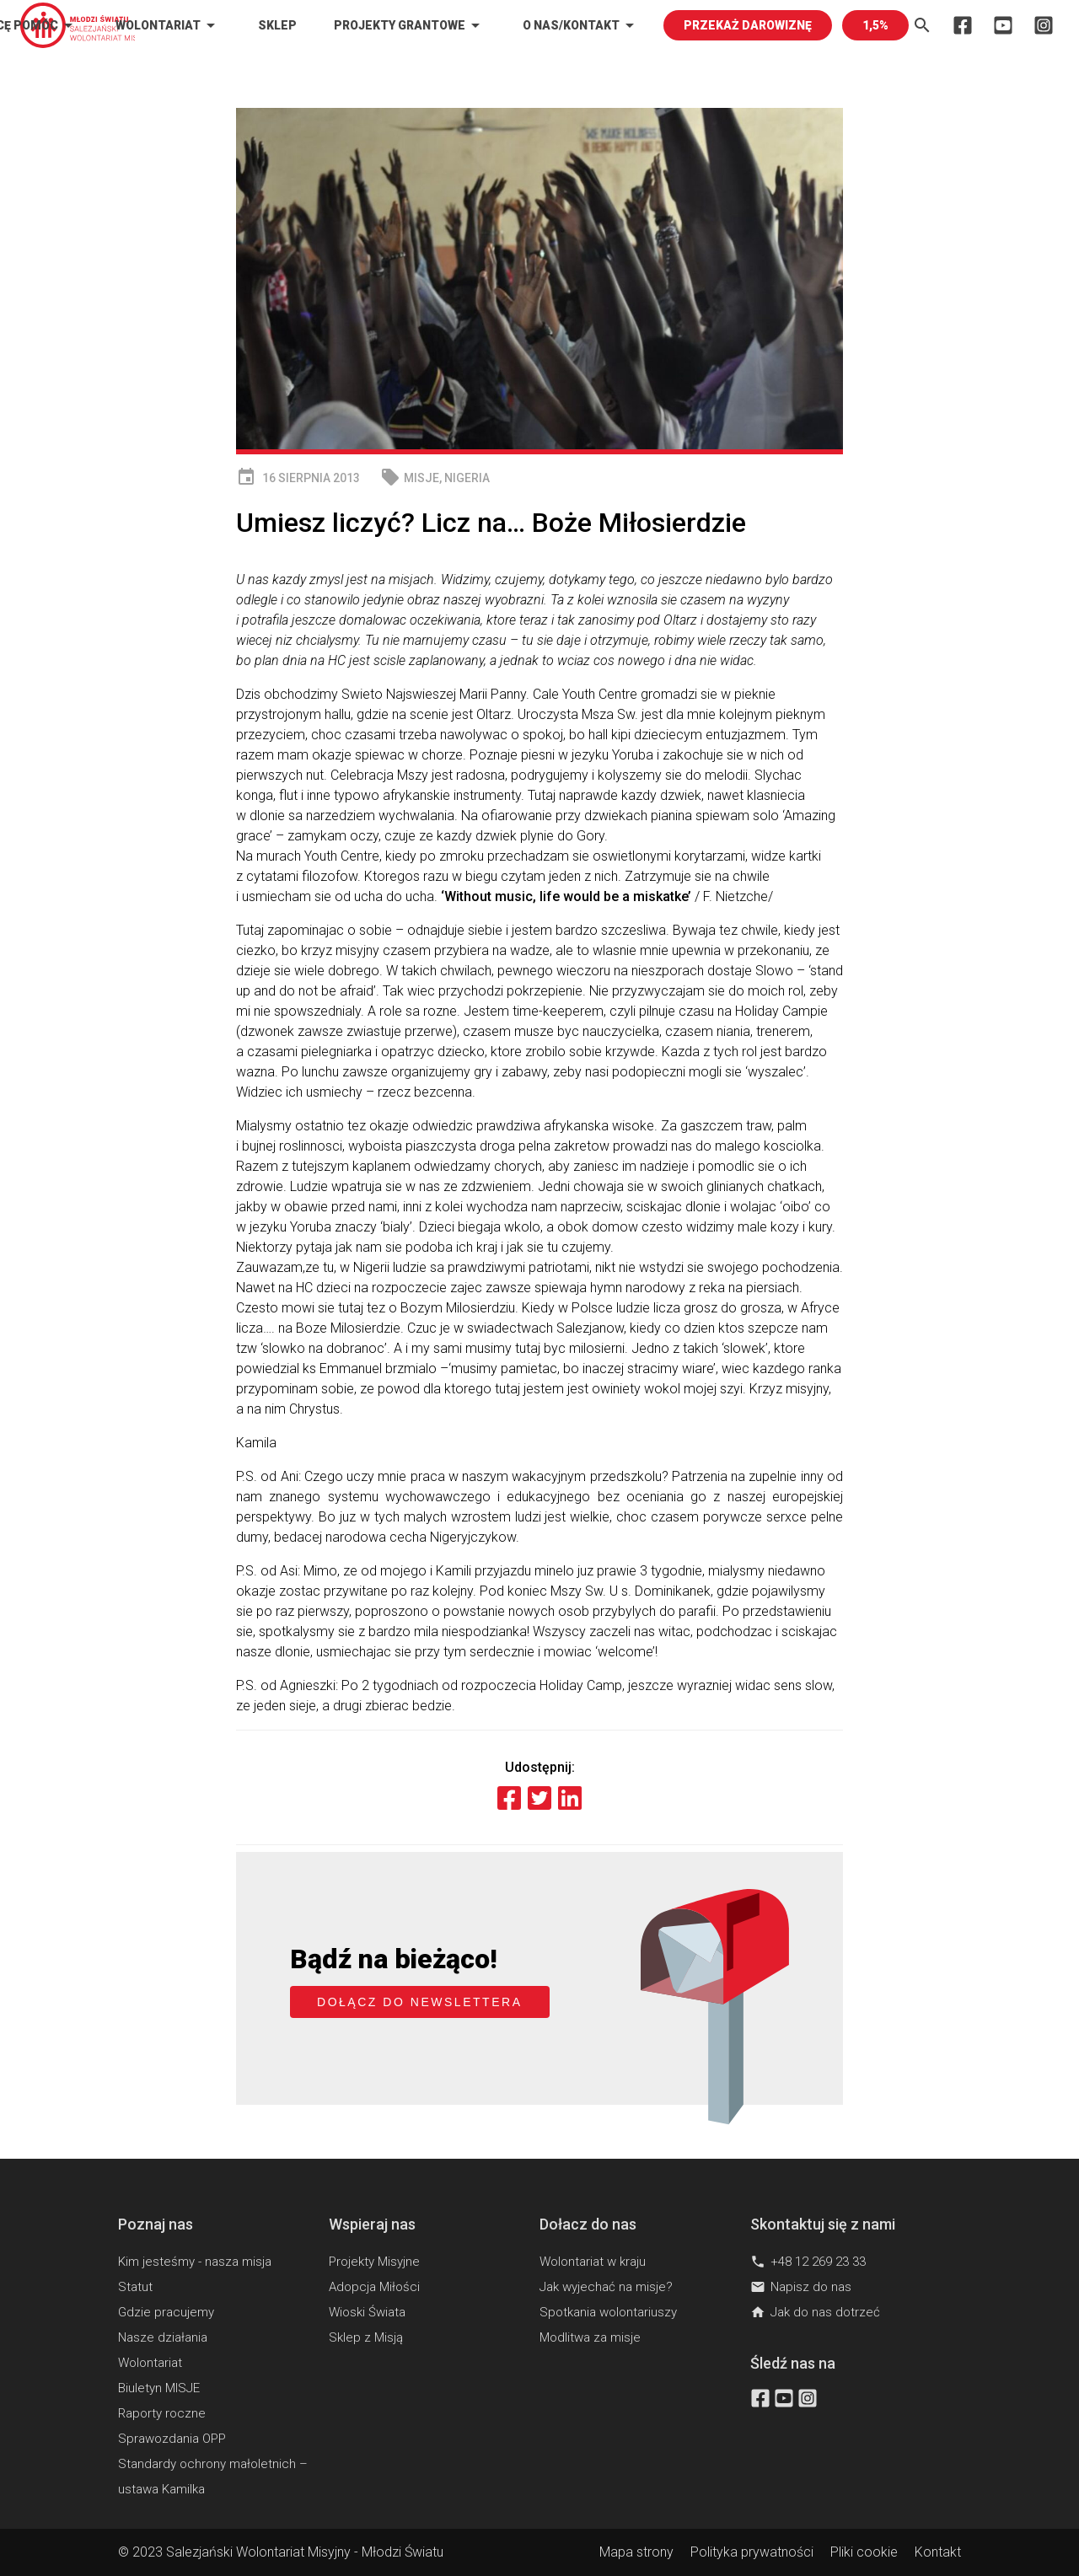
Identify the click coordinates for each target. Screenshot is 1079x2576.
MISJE (421, 478)
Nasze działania (162, 2337)
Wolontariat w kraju (593, 2261)
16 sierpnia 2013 (298, 477)
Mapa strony (636, 2552)
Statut (135, 2286)
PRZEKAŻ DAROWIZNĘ (748, 25)
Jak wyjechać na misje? (606, 2286)
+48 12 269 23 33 (808, 2261)
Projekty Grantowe (410, 25)
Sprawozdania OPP (172, 2438)
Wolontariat (168, 25)
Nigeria (467, 478)
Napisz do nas (800, 2286)
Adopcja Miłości (374, 2286)
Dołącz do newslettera (420, 2002)
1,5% (875, 25)
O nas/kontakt (581, 25)
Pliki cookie (864, 2552)
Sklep (277, 25)
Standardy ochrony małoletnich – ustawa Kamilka (213, 2476)
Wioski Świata (367, 2312)
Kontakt (938, 2552)
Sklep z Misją (366, 2337)
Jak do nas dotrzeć (815, 2312)
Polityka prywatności (751, 2552)
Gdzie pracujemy (166, 2312)
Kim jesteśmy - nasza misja (194, 2261)
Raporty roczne (162, 2413)
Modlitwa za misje (590, 2337)
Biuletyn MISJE (159, 2388)
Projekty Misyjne (374, 2261)
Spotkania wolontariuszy (608, 2312)
